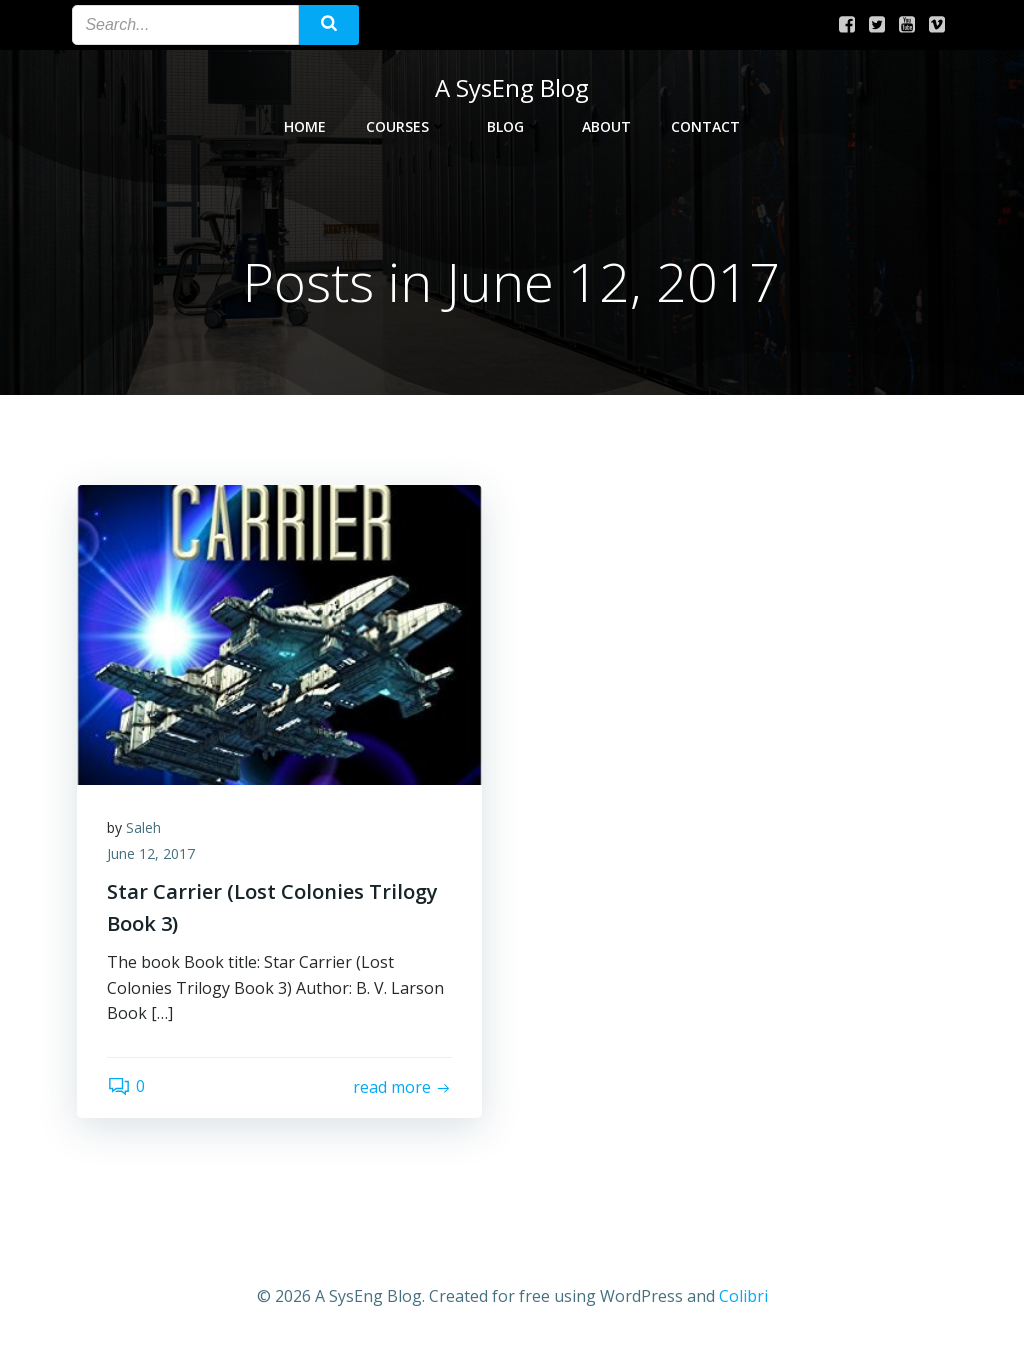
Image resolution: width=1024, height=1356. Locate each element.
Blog (514, 126)
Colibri (743, 1296)
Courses (406, 126)
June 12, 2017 (151, 853)
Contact (705, 126)
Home (305, 126)
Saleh (143, 827)
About (606, 126)
